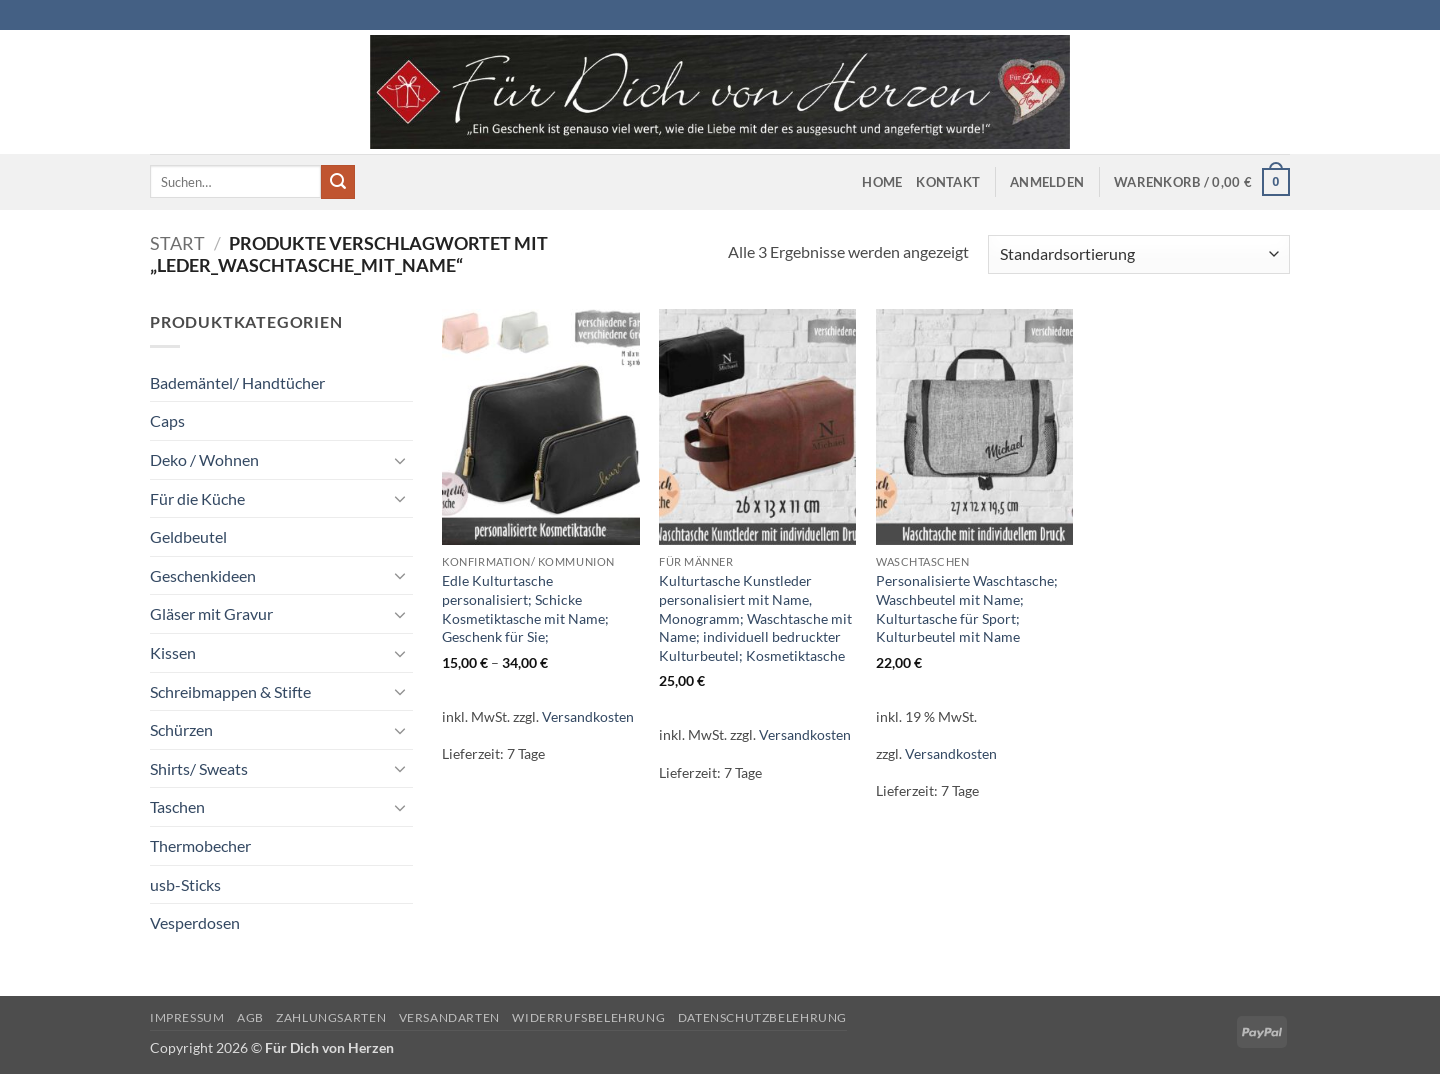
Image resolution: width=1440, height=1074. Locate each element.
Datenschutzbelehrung (762, 1017)
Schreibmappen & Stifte (230, 691)
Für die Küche (197, 498)
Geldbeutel (188, 536)
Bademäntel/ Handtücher (237, 382)
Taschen (177, 806)
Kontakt (948, 182)
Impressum (187, 1017)
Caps (167, 420)
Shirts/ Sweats (199, 768)
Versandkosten (588, 716)
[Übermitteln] (338, 182)
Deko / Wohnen (204, 459)
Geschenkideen (203, 575)
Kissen (173, 652)
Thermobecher (200, 845)
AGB (250, 1017)
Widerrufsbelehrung (588, 1017)
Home (882, 182)
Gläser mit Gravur (211, 613)
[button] (1047, 182)
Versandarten (449, 1017)
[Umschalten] (401, 460)
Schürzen (181, 729)
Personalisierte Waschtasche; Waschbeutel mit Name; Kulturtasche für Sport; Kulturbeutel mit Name (967, 608)
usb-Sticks (185, 884)
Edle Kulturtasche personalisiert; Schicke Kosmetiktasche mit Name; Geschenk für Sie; (525, 608)
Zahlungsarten (331, 1017)
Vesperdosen (195, 922)
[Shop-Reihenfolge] (1139, 254)
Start (177, 243)
